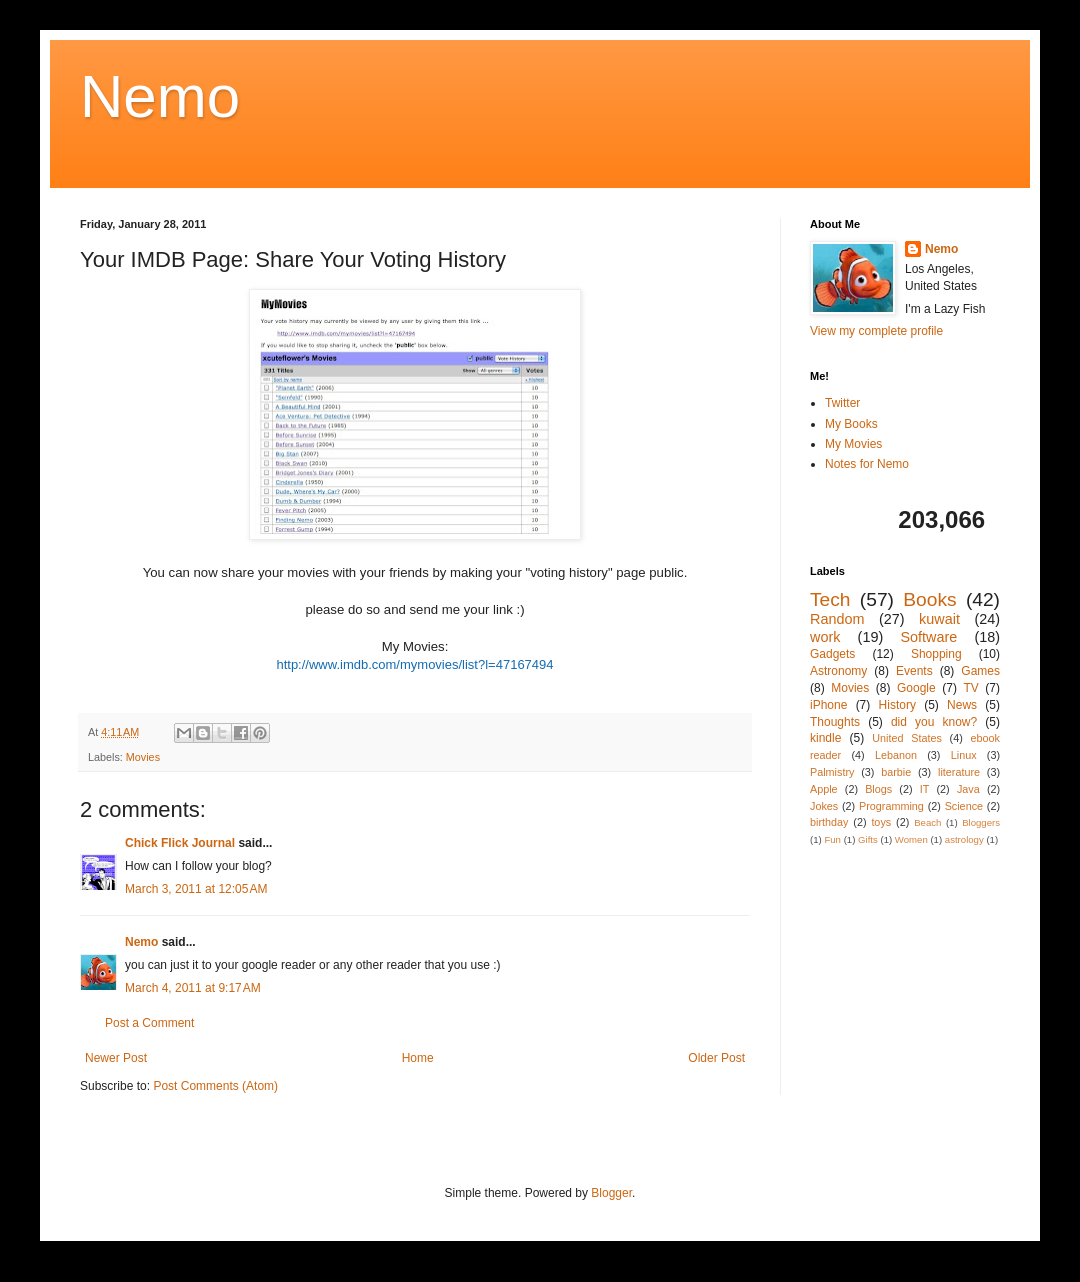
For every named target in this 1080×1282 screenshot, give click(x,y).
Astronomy (838, 671)
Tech (830, 599)
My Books (851, 424)
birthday (829, 822)
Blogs (878, 789)
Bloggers (981, 822)
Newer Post (116, 1058)
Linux (964, 755)
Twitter (842, 403)
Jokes (824, 806)
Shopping (936, 654)
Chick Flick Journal (180, 843)
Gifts (868, 839)
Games (980, 671)
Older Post (716, 1058)
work (825, 637)
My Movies (853, 444)
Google (916, 688)
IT (925, 789)
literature (959, 772)
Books (929, 599)
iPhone (828, 705)
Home (418, 1058)
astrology (964, 839)
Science (964, 806)
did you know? (934, 722)
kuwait (939, 619)
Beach (927, 822)
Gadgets (832, 654)
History (897, 705)
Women (911, 839)
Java (968, 789)
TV (970, 688)
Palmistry (832, 772)
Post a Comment (149, 1023)
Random (837, 619)
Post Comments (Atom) (215, 1086)
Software (928, 637)
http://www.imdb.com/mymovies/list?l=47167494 (414, 664)
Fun (832, 839)
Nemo (160, 96)
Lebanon (896, 755)
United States (907, 738)
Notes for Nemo (867, 464)
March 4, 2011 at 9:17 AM (193, 988)
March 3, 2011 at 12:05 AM (196, 889)
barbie (896, 772)
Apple (824, 789)
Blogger (611, 1193)
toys (881, 822)
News (962, 705)
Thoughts (835, 722)
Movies (143, 757)
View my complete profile (876, 331)
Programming (891, 806)
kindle (825, 738)
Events (914, 671)
